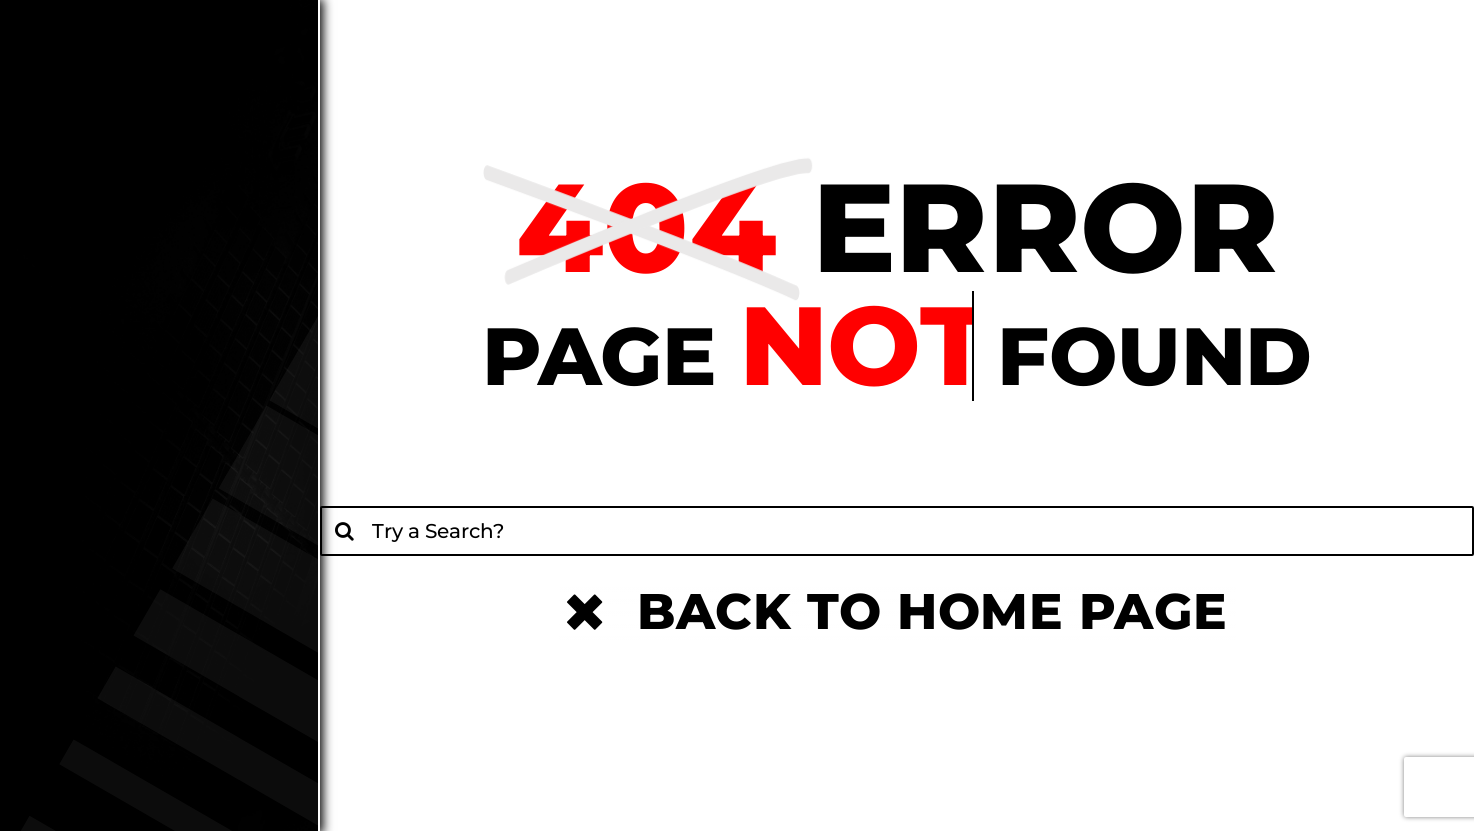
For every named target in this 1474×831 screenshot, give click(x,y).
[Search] (345, 531)
